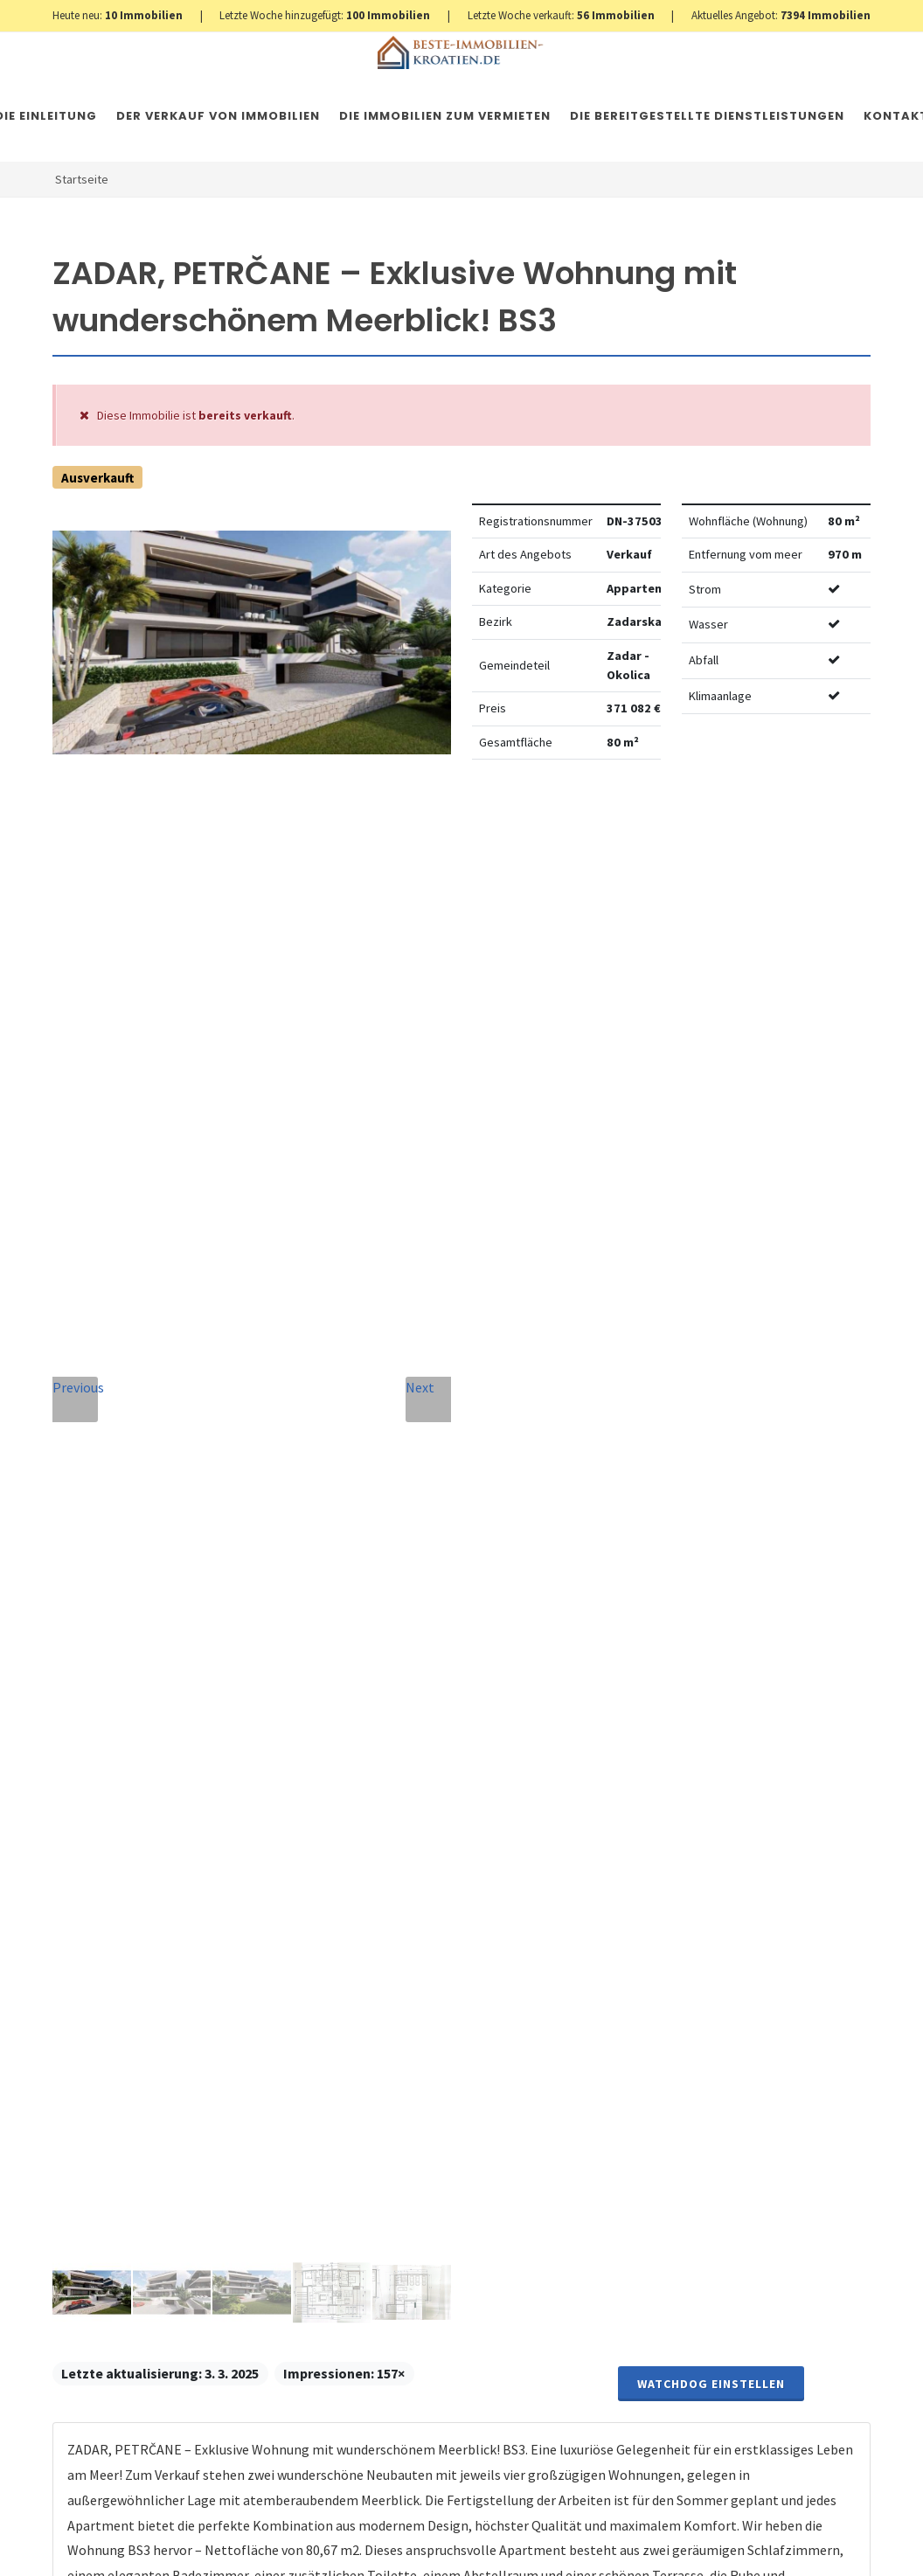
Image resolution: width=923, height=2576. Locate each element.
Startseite (81, 179)
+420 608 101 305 (158, 1918)
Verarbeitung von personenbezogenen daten (404, 2081)
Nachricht (314, 1881)
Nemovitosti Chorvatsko (502, 2545)
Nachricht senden (427, 2225)
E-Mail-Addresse (504, 1709)
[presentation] (427, 2155)
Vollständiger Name (325, 1715)
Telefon (303, 1802)
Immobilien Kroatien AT (363, 2545)
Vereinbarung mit (404, 2081)
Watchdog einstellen (711, 826)
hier (806, 2040)
